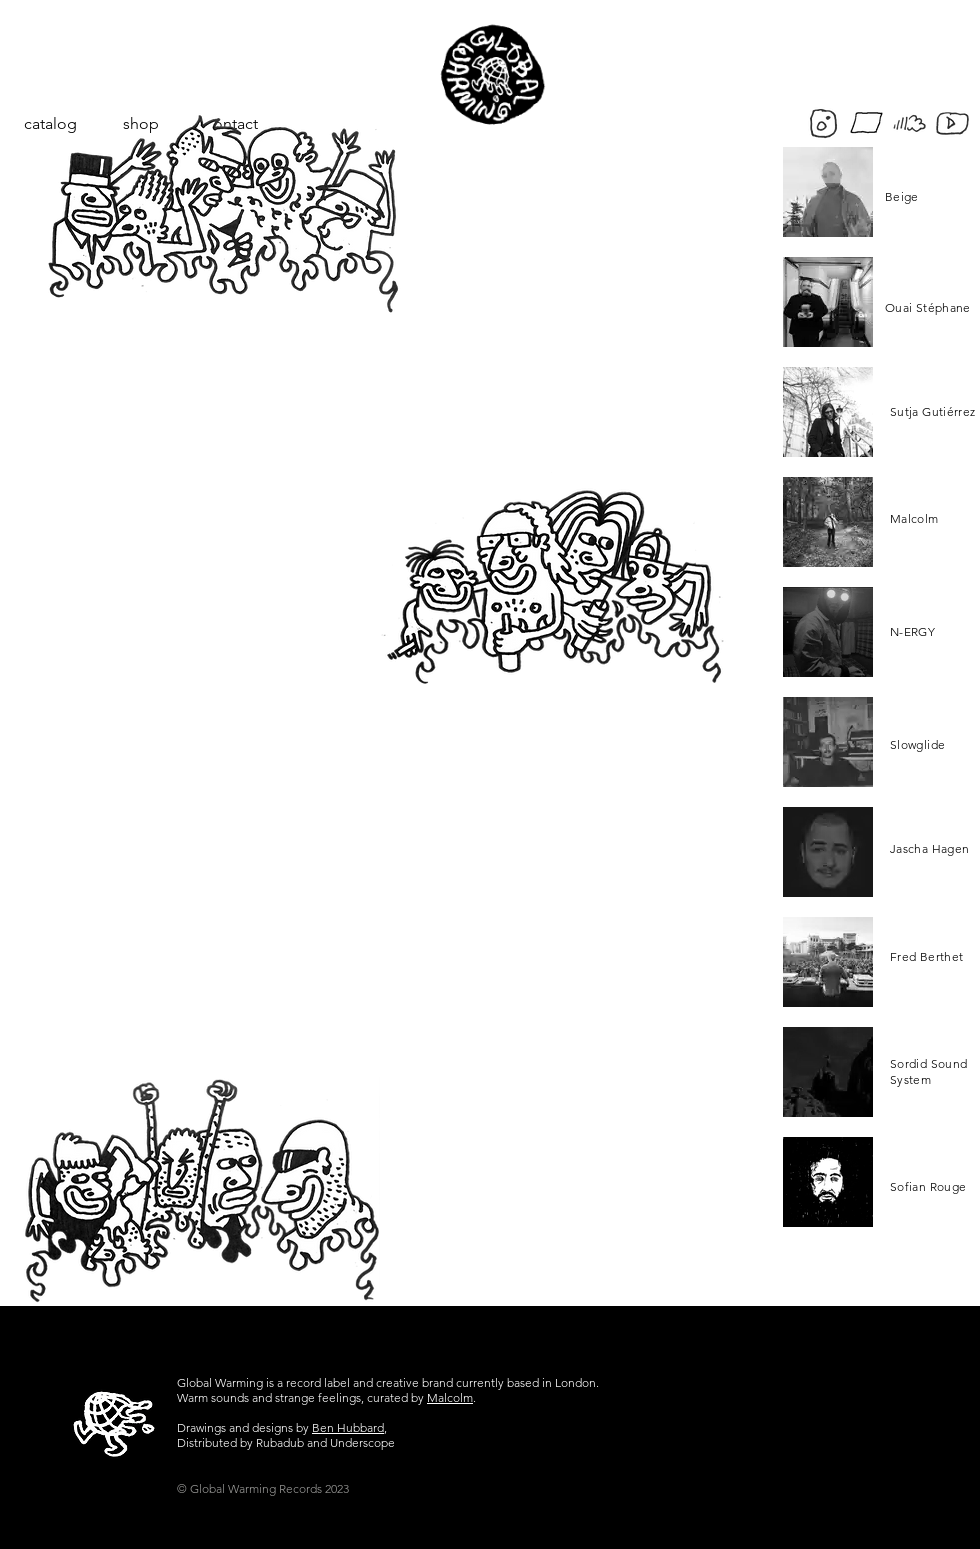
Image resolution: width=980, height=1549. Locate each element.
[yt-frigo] (952, 123)
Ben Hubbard (348, 1427)
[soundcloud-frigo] (909, 123)
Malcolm (450, 1397)
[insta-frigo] (823, 123)
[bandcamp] (866, 123)
